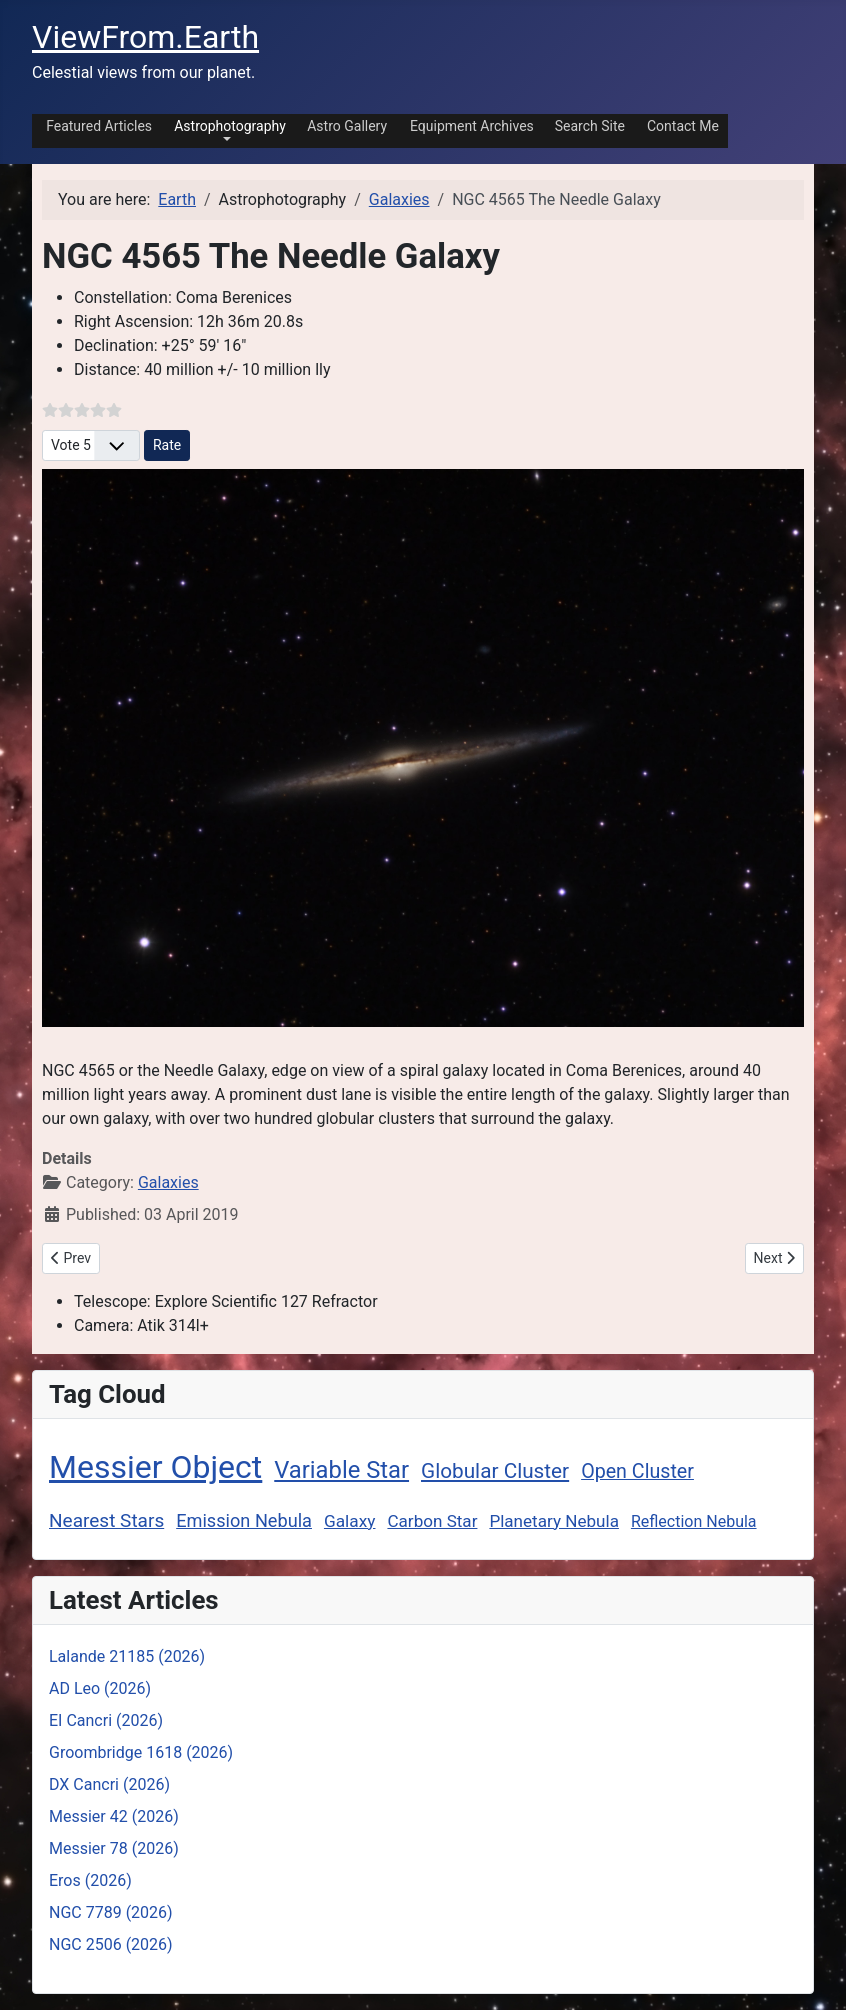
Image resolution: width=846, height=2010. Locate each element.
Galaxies (168, 1182)
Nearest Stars (106, 1520)
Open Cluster (637, 1471)
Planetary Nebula (554, 1521)
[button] (226, 129)
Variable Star (341, 1470)
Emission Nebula (244, 1520)
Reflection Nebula (694, 1521)
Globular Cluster (495, 1471)
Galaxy (350, 1521)
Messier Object (155, 1467)
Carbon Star (432, 1521)
